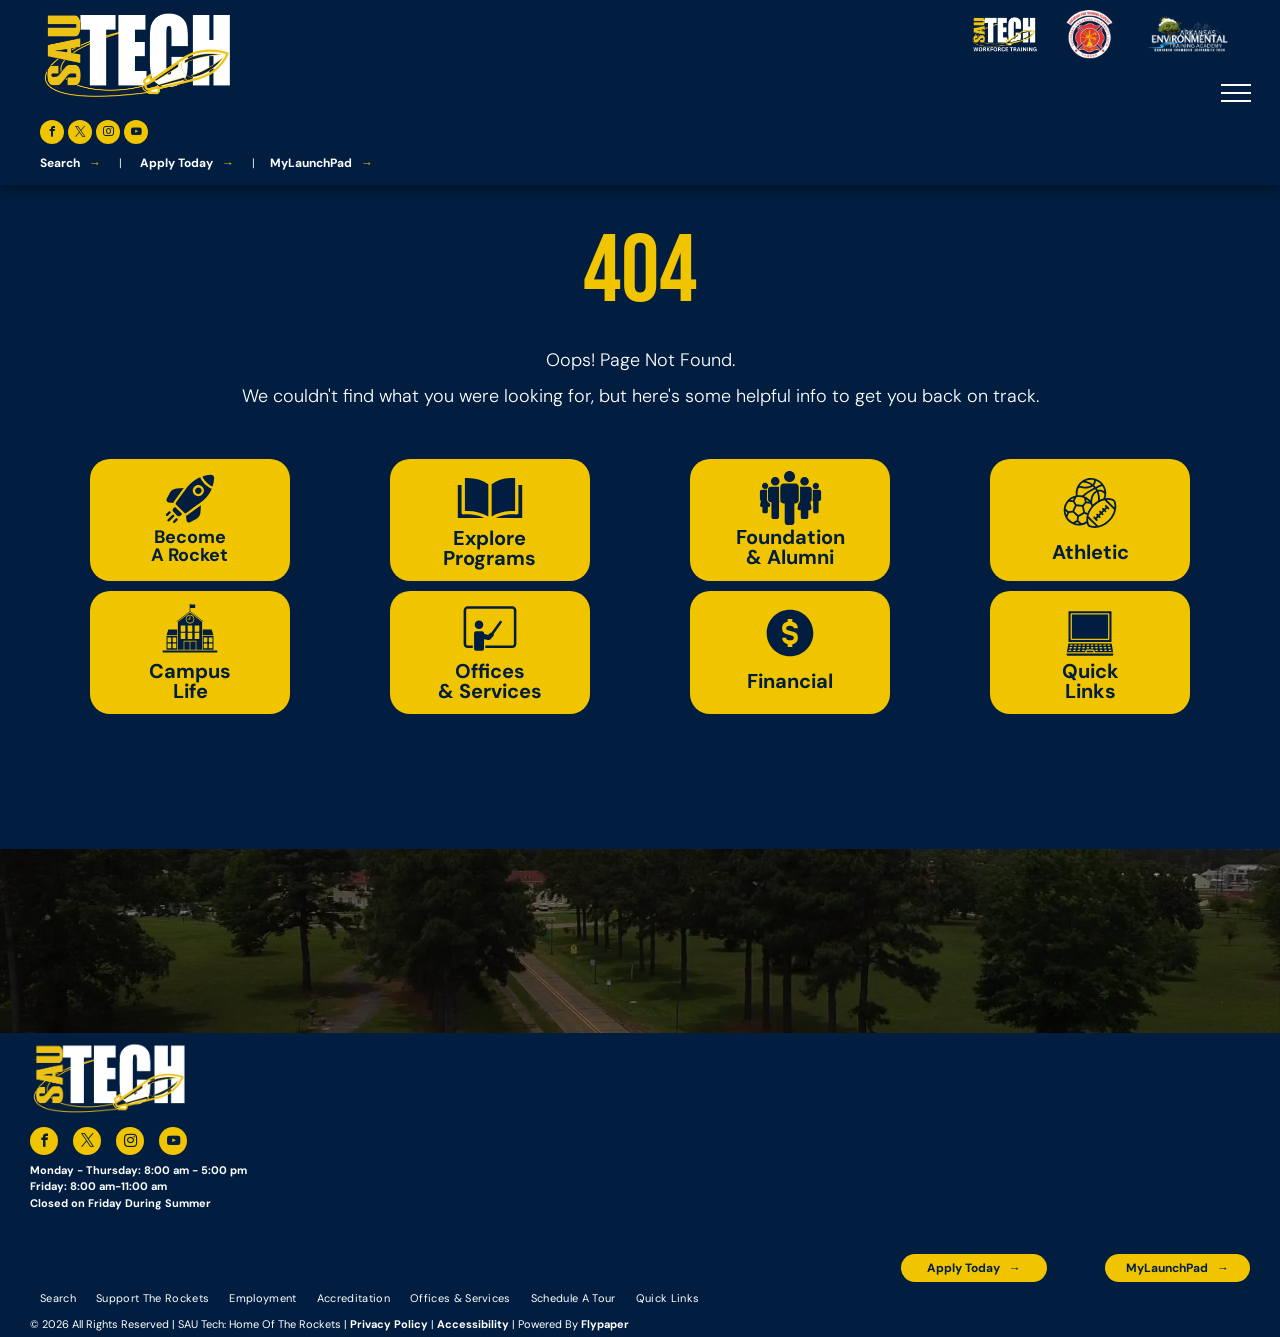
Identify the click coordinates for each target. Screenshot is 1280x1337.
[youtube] (136, 134)
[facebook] (52, 134)
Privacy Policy (389, 1324)
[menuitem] (58, 1297)
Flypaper (605, 1324)
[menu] (1236, 93)
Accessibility (473, 1324)
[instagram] (108, 134)
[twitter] (80, 134)
